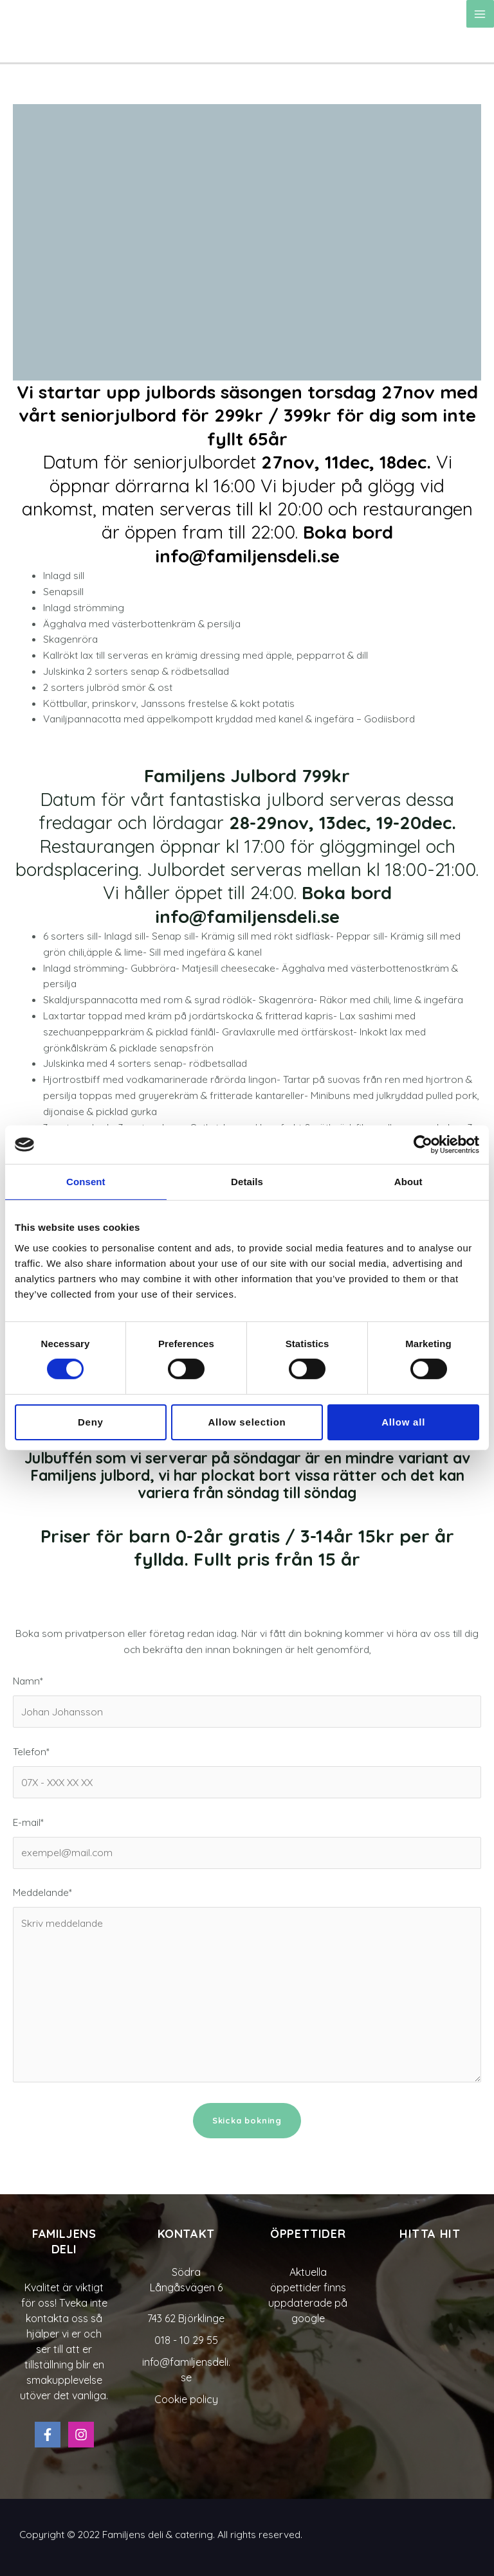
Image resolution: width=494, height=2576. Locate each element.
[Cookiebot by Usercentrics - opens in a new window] (423, 1144)
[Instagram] (81, 2434)
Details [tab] (247, 1181)
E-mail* (247, 1842)
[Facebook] (47, 2434)
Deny (91, 1422)
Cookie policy (186, 2399)
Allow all (403, 1422)
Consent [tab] (85, 1181)
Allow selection (247, 1422)
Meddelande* (247, 1986)
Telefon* (247, 1771)
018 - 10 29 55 (186, 2340)
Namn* (247, 1701)
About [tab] (408, 1181)
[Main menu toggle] (480, 14)
